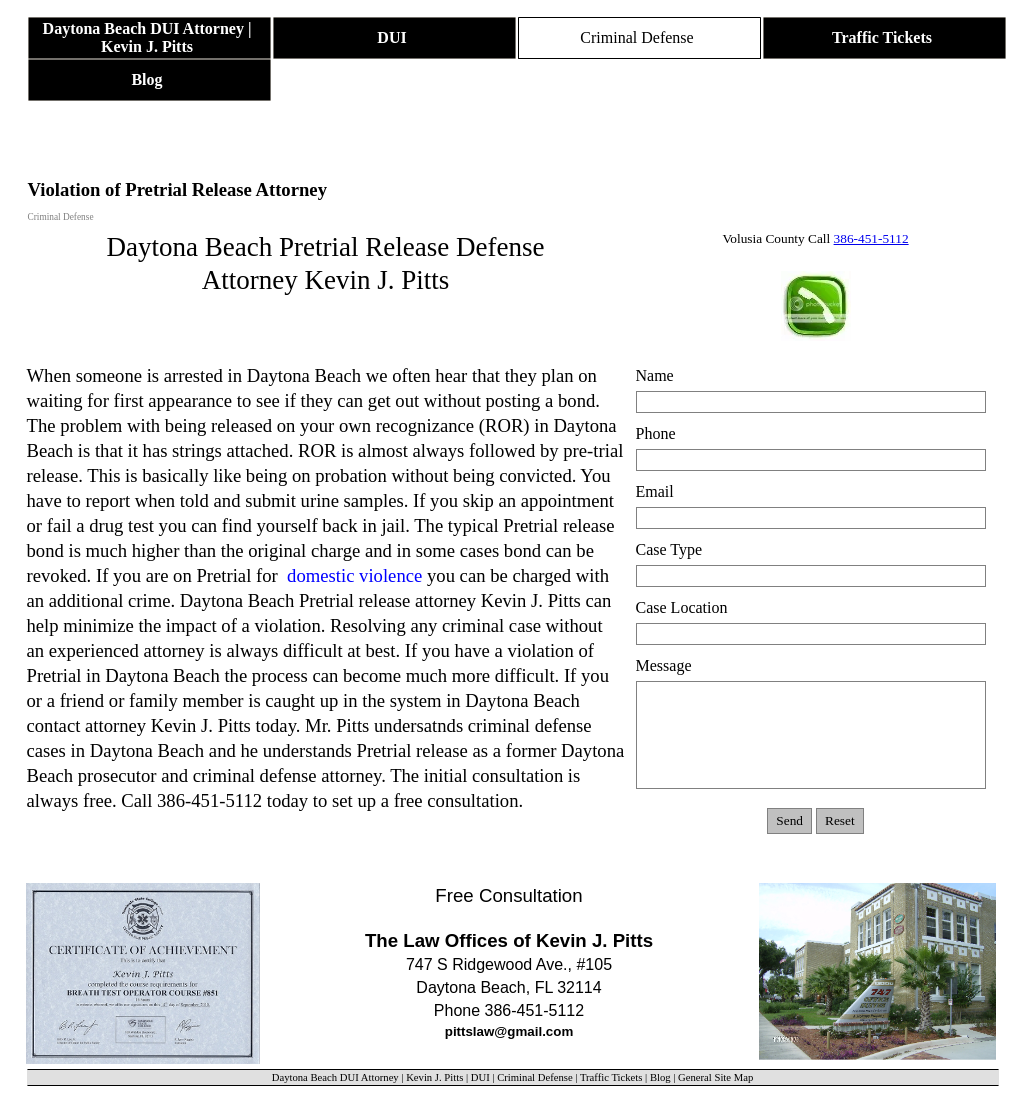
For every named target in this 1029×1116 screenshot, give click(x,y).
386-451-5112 (871, 238)
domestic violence (354, 575)
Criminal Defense (534, 1077)
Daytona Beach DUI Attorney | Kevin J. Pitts (368, 1077)
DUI (480, 1077)
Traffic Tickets (611, 1077)
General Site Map (715, 1077)
